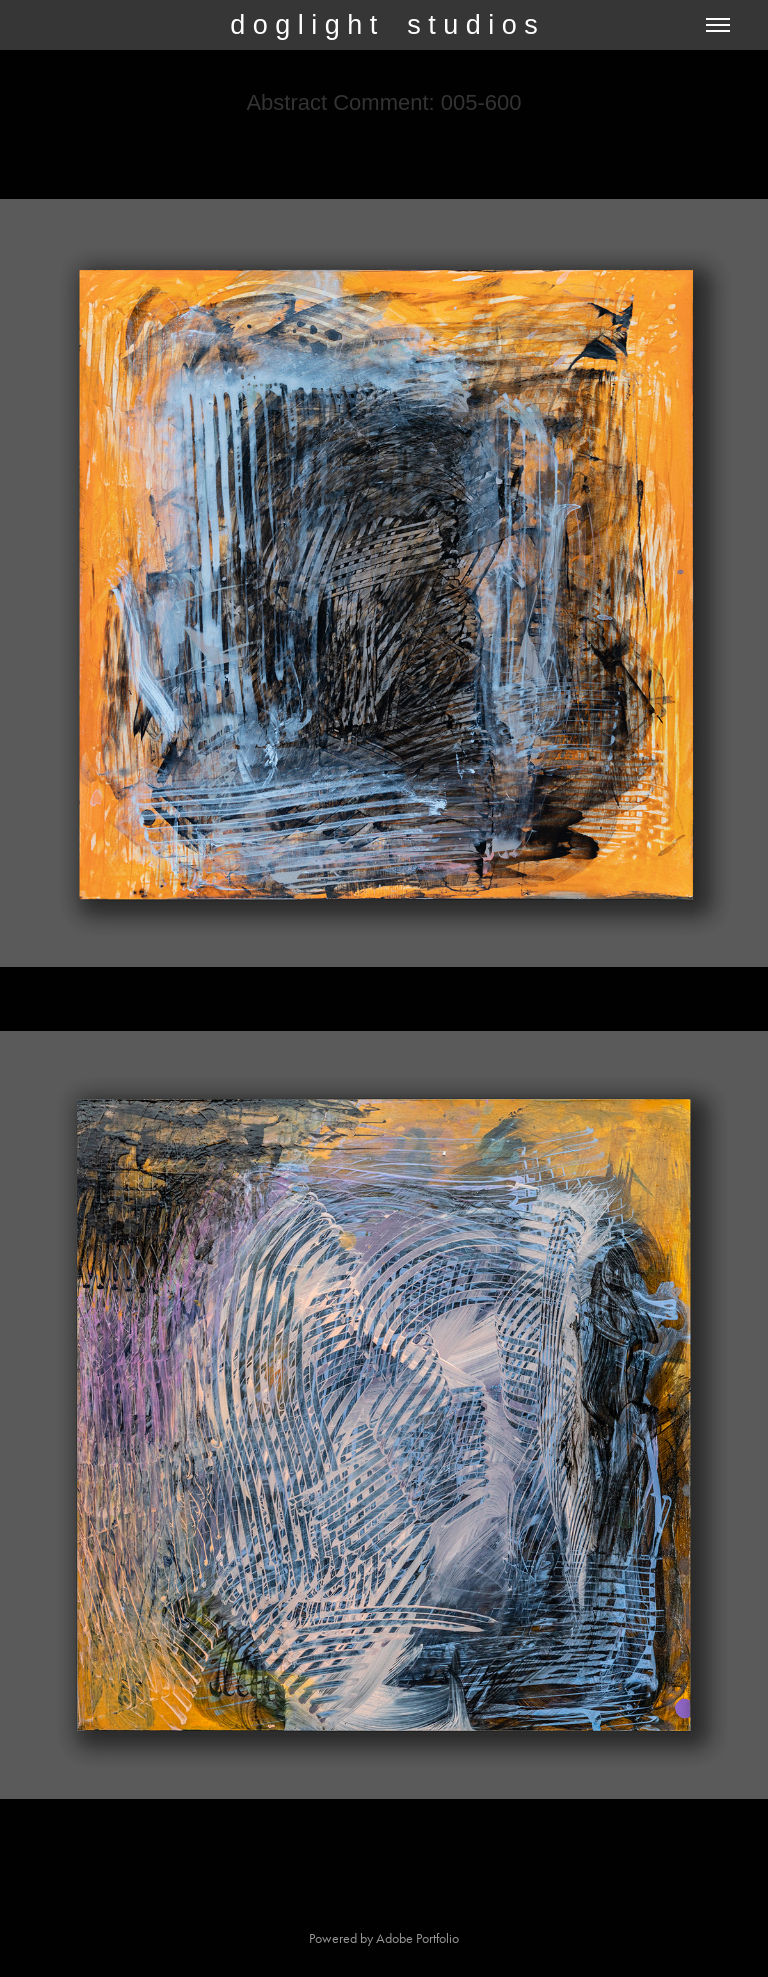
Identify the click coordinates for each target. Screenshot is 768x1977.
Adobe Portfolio (417, 1938)
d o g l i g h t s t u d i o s (384, 25)
